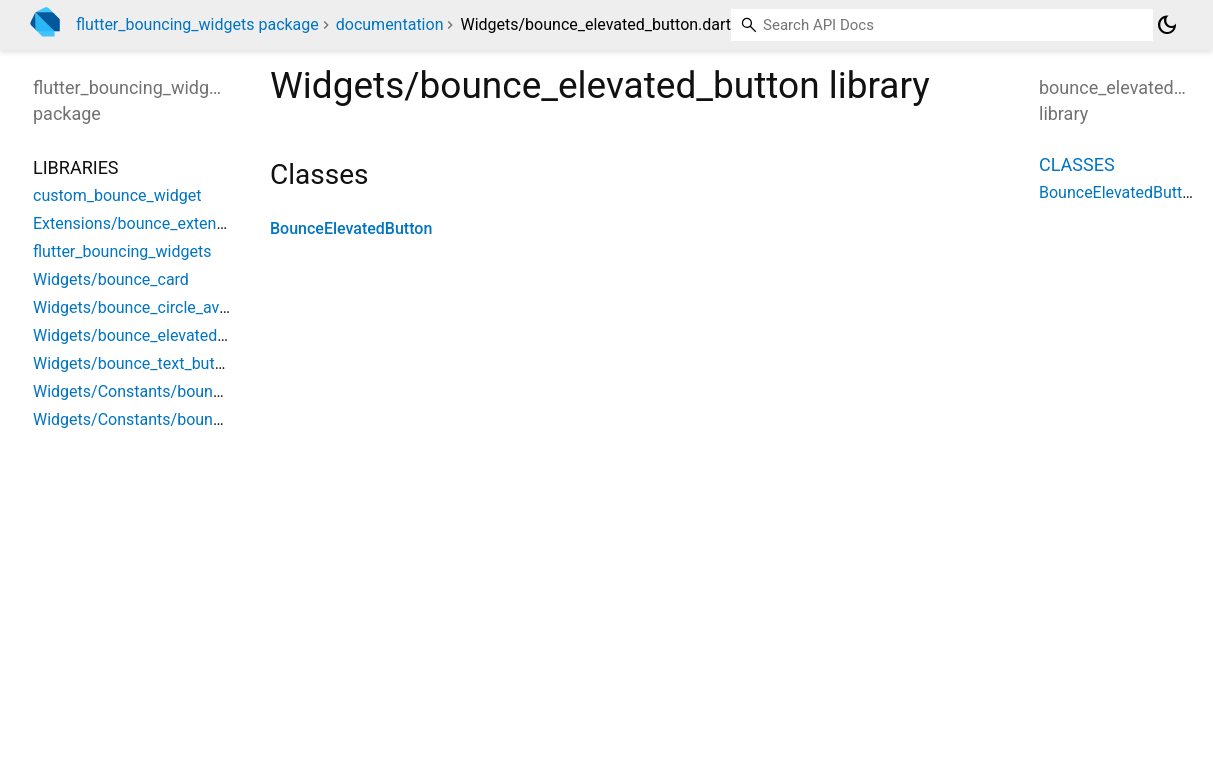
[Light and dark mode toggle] (1167, 25)
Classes (1077, 164)
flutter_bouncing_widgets (122, 251)
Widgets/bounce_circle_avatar (140, 307)
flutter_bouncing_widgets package (197, 24)
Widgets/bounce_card (111, 279)
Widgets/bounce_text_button (135, 363)
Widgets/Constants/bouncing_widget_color (187, 391)
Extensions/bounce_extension (139, 223)
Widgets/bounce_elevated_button (152, 335)
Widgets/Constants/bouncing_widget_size (183, 419)
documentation (390, 24)
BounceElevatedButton (351, 228)
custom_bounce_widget (117, 195)
